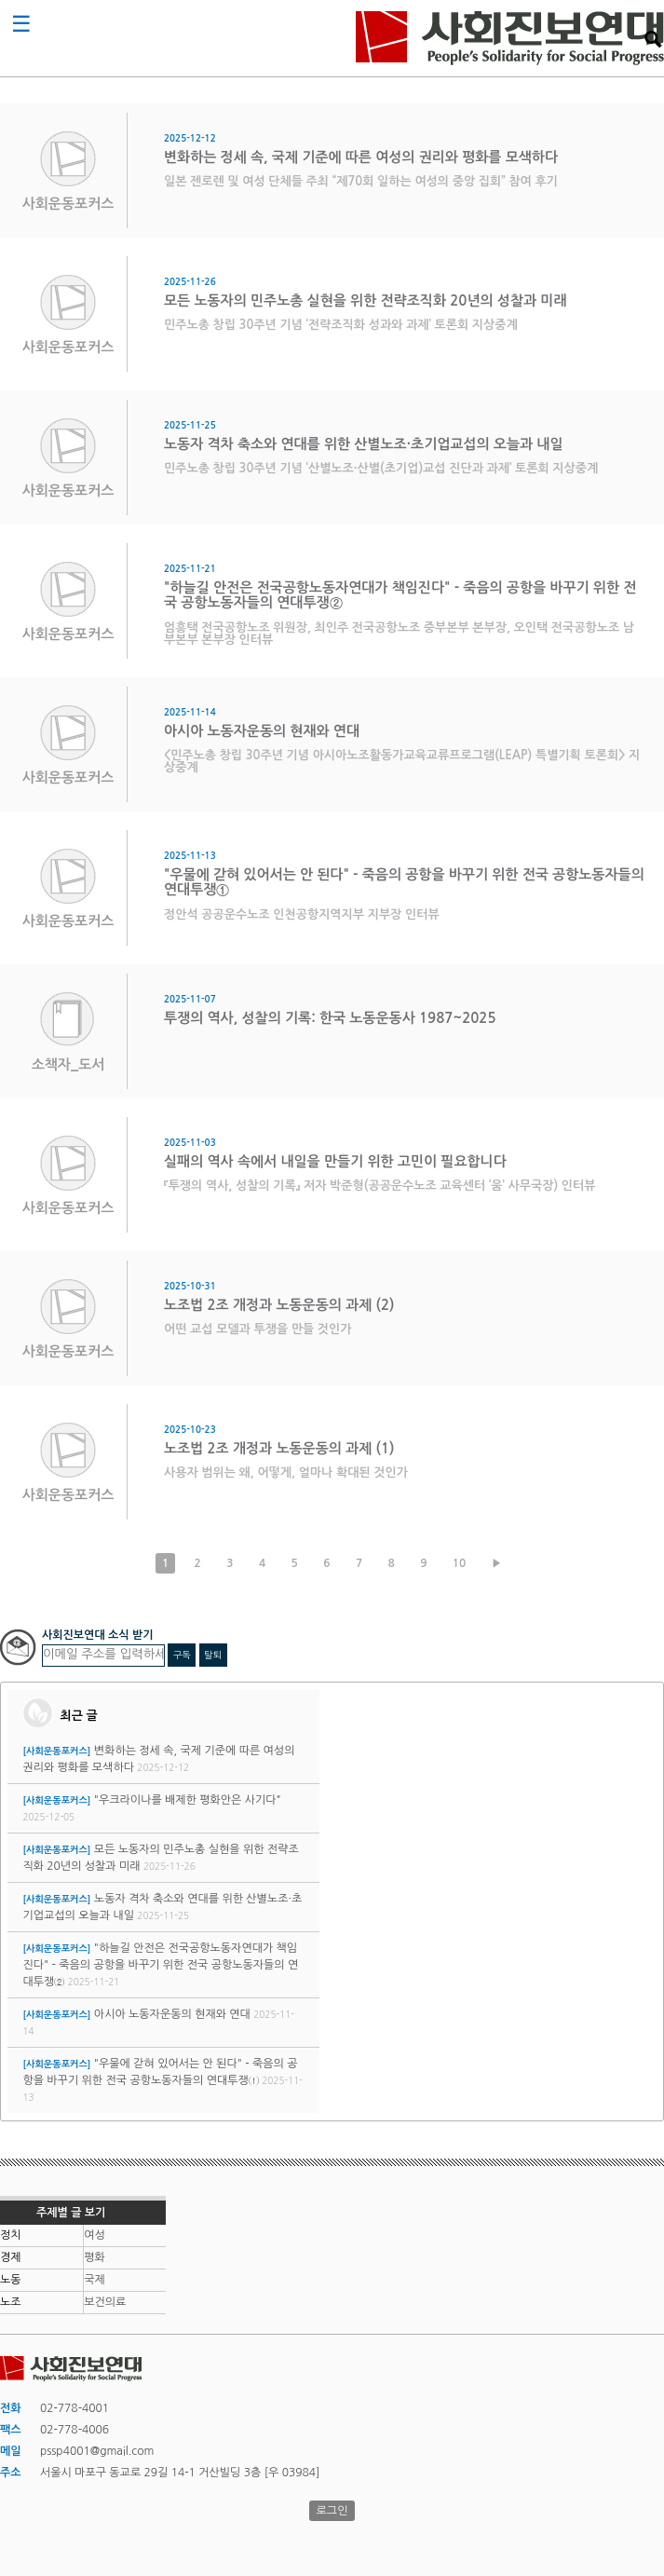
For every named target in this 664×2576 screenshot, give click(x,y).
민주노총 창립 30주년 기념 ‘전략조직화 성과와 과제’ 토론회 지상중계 (341, 325)
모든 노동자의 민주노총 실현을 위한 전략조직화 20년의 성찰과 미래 (365, 300)
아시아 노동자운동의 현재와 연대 (261, 731)
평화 (94, 2257)
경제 (10, 2257)
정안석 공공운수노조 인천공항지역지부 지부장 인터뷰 (302, 914)
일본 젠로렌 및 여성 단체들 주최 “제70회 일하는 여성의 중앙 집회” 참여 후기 (361, 181)
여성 (94, 2235)
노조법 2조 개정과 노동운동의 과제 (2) (279, 1305)
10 (460, 1563)
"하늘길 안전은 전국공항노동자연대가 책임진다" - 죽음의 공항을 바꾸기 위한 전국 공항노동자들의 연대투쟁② (160, 1964)
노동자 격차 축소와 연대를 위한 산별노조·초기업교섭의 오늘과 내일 (363, 444)
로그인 (332, 2510)
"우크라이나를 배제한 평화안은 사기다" (187, 1800)
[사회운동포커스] (56, 1751)
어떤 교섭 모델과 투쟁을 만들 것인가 (258, 1329)
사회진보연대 (510, 38)
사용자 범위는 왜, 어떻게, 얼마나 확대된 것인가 (286, 1472)
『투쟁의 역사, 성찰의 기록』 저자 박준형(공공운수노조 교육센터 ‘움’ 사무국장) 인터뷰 (379, 1185)
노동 (10, 2279)
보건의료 (105, 2302)
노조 (10, 2302)
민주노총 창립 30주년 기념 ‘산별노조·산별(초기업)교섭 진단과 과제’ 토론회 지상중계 (381, 468)
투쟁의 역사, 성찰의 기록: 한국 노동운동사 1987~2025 (330, 1018)
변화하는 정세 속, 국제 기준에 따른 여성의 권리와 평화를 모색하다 (361, 157)
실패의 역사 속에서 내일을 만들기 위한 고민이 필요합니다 (335, 1161)
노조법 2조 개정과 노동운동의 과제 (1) (279, 1448)
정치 (10, 2235)
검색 (653, 39)
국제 (94, 2279)
